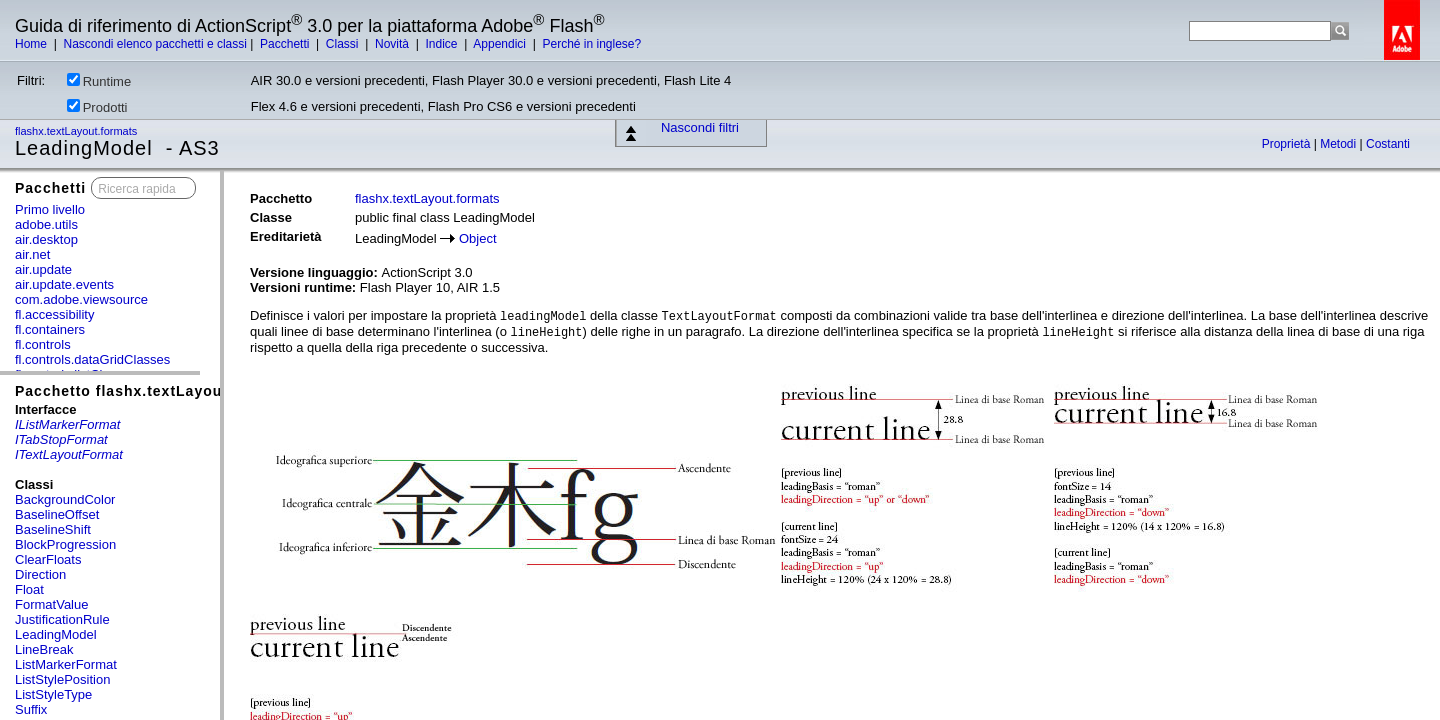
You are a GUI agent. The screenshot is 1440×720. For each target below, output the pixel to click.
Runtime (99, 81)
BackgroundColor (65, 499)
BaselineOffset (57, 514)
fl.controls (43, 344)
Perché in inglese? (591, 44)
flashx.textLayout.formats (77, 131)
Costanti (1388, 144)
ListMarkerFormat (66, 664)
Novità (393, 44)
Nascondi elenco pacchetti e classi (154, 44)
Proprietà (1288, 144)
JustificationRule (62, 619)
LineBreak (44, 649)
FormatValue (51, 604)
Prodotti (97, 107)
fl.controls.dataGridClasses (92, 359)
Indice (442, 44)
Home (32, 44)
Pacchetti (286, 44)
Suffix (31, 709)
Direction (40, 574)
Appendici (501, 44)
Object (478, 238)
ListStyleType (53, 694)
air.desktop (46, 239)
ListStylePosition (62, 679)
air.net (32, 254)
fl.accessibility (54, 314)
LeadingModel (56, 634)
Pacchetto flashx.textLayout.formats (153, 391)
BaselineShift (53, 529)
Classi (344, 44)
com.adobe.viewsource (81, 299)
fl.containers (50, 329)
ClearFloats (48, 559)
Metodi (1339, 144)
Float (29, 589)
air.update (43, 269)
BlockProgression (65, 544)
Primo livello (50, 209)
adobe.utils (46, 224)
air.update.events (64, 284)
